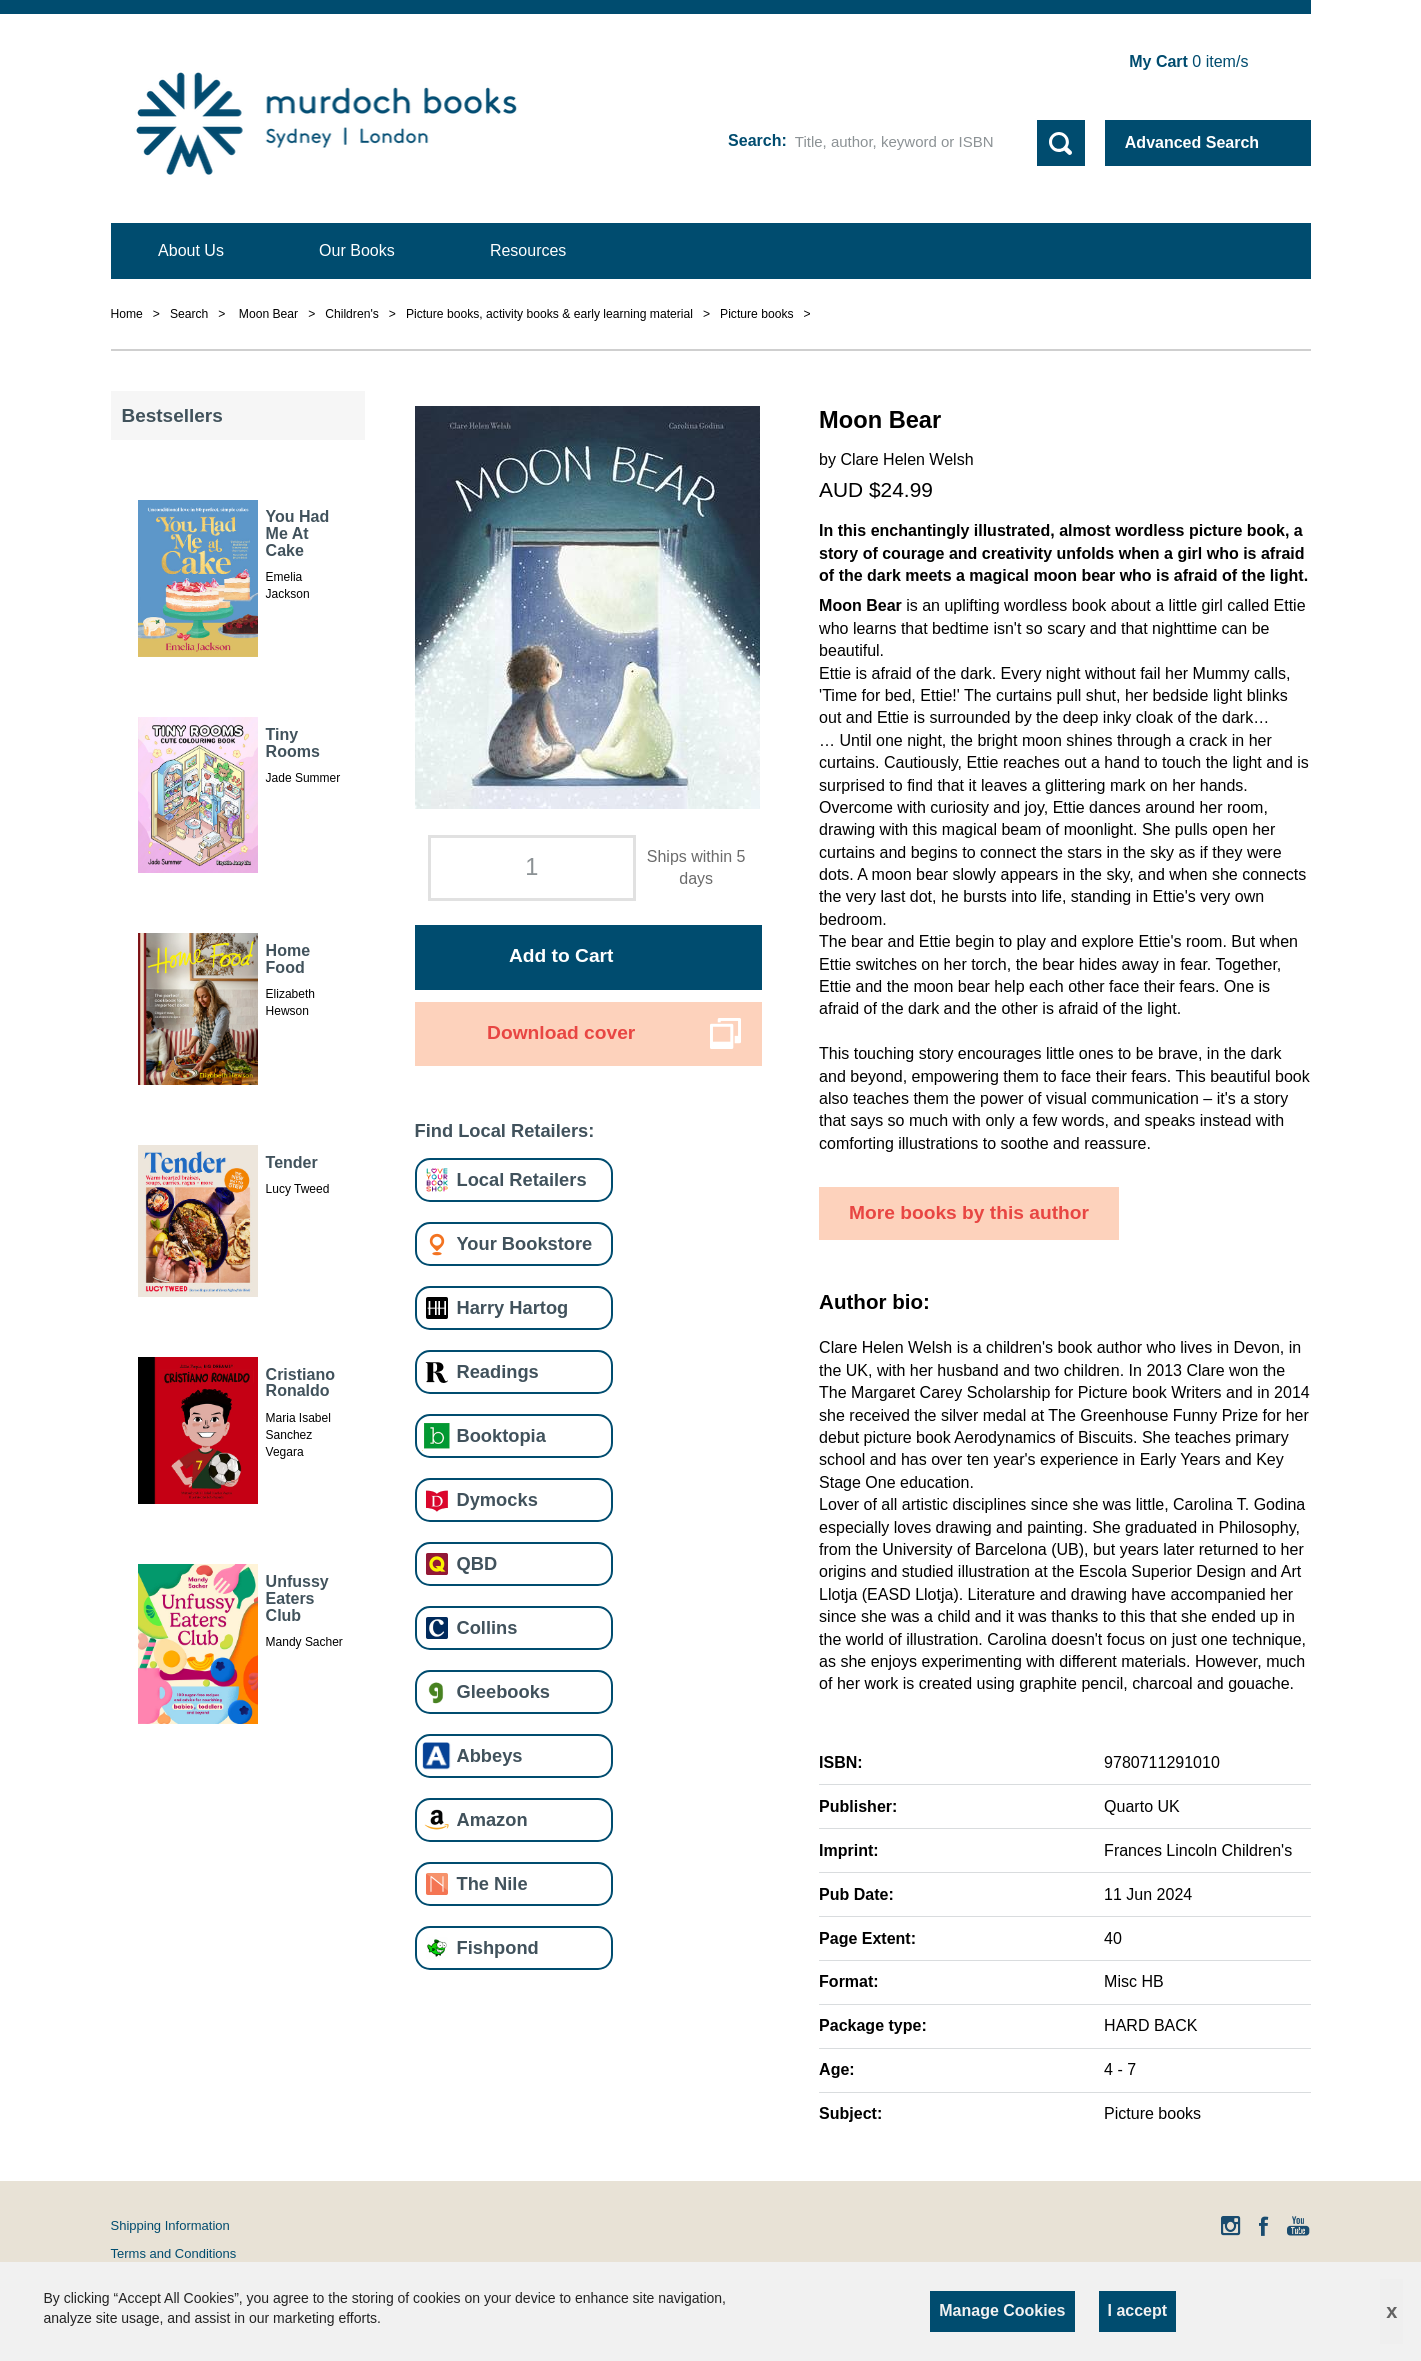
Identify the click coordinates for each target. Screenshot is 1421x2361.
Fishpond (498, 1947)
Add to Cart (561, 955)
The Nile (492, 1883)
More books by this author (969, 1212)
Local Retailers (522, 1179)
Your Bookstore (525, 1243)
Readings (498, 1371)
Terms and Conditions (174, 2253)
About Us (191, 250)
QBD (477, 1563)
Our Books (357, 250)
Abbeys (490, 1755)
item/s (1188, 61)
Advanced (1192, 142)
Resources (528, 250)
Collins (487, 1627)
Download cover (561, 1032)
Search (754, 140)
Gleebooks (503, 1691)
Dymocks (497, 1499)
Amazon (492, 1819)
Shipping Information (170, 2225)
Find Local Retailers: (505, 1130)
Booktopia (501, 1435)
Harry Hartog (513, 1307)
